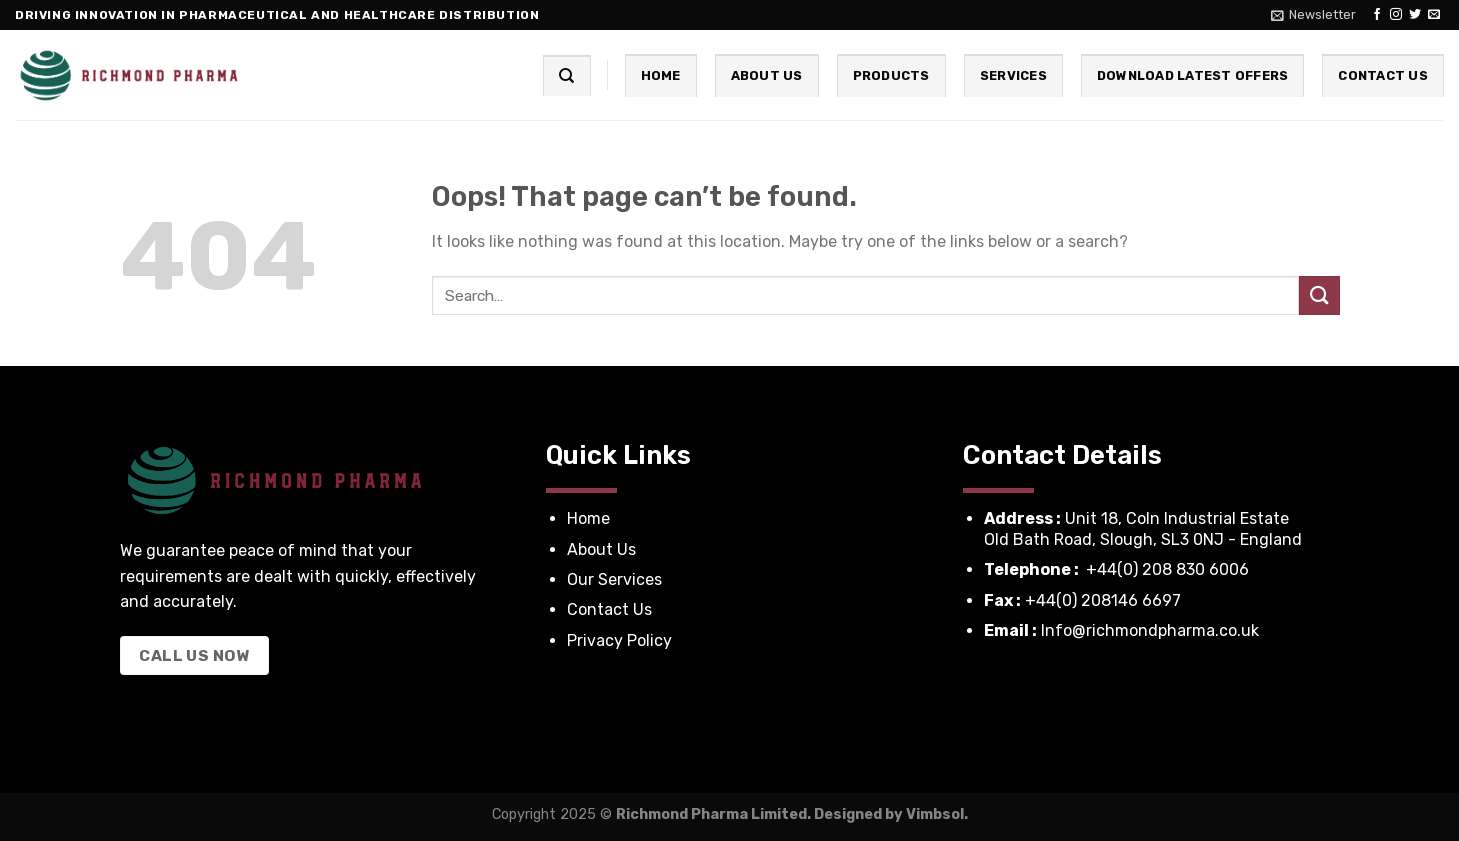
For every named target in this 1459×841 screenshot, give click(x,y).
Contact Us (1383, 75)
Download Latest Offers (1193, 75)
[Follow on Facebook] (1377, 15)
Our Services (616, 579)
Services (1013, 75)
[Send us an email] (1434, 15)
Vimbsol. (937, 814)
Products (891, 75)
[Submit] (1319, 295)
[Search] (566, 75)
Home (661, 75)
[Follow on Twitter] (1415, 15)
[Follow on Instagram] (1396, 15)
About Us (767, 75)
